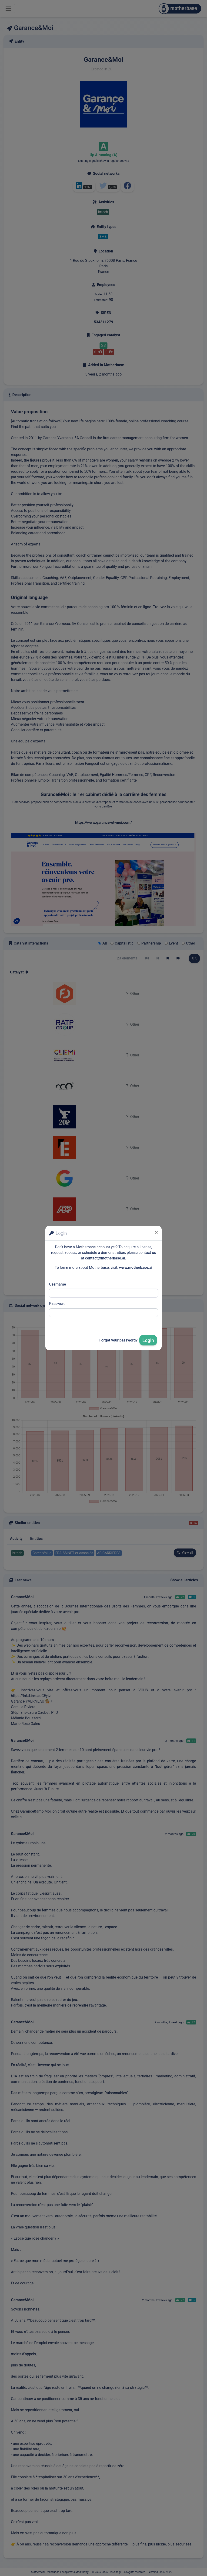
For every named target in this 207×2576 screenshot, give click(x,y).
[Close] (156, 1232)
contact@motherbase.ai (105, 1258)
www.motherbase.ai (135, 1267)
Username (57, 1284)
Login (148, 1340)
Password (57, 1303)
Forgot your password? (118, 1340)
